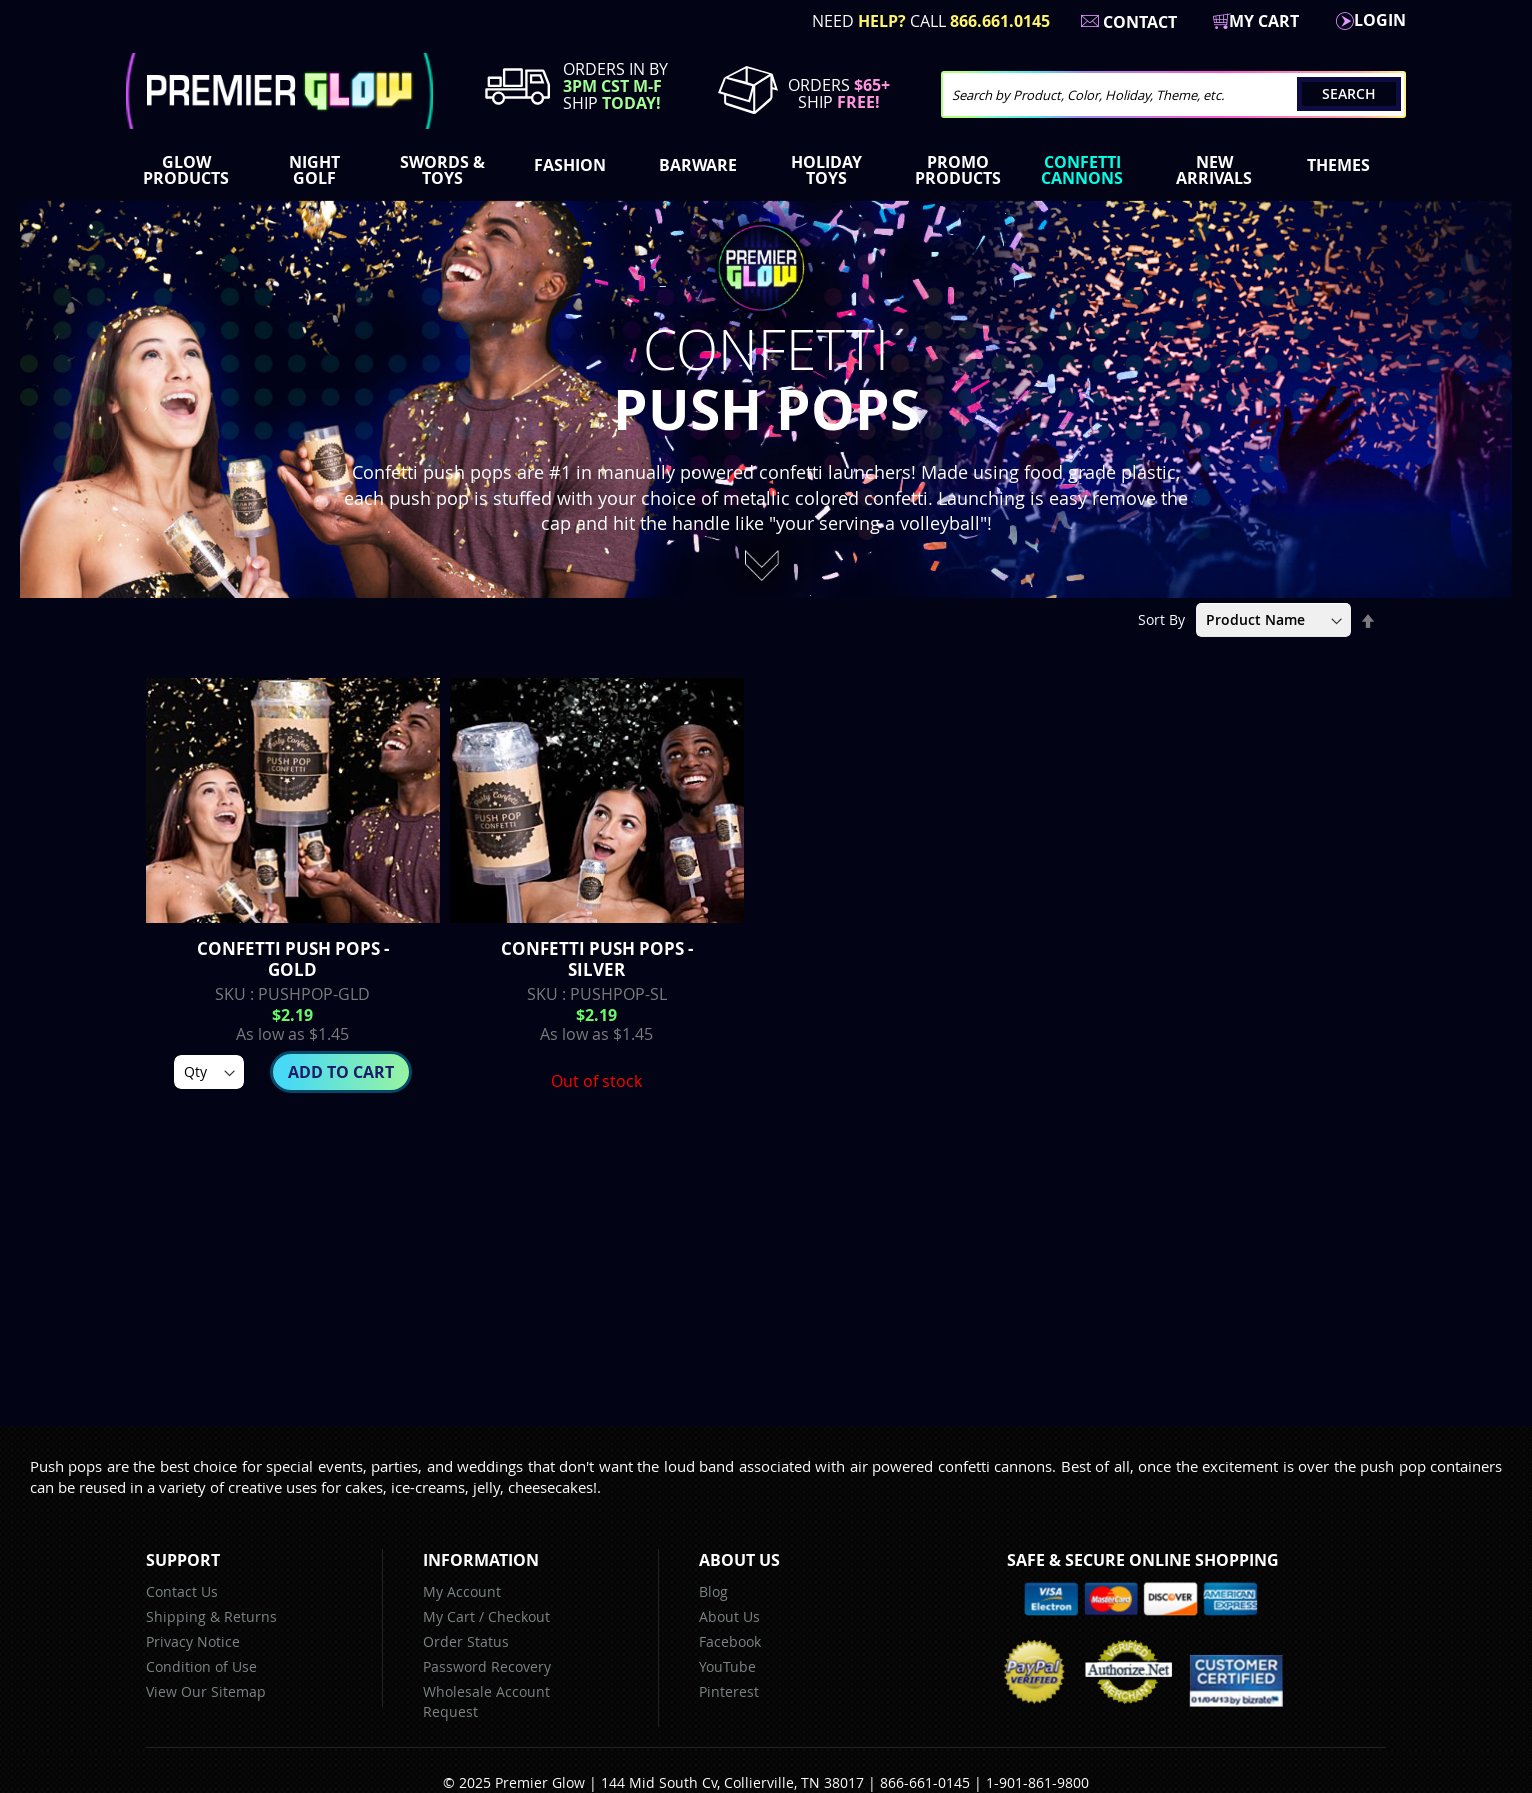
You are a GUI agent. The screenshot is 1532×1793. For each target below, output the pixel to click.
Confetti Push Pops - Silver (597, 959)
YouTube (727, 1666)
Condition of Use (201, 1666)
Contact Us (182, 1591)
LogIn (1380, 20)
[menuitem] (190, 170)
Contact (1140, 22)
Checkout (519, 1616)
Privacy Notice (193, 1641)
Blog (713, 1591)
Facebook (730, 1641)
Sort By (1161, 619)
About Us (729, 1616)
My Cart (449, 1616)
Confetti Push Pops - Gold (293, 959)
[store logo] (279, 91)
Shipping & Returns (211, 1616)
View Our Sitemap (206, 1691)
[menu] (766, 172)
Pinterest (729, 1691)
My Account (462, 1591)
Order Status (466, 1641)
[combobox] (1173, 94)
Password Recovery (487, 1666)
